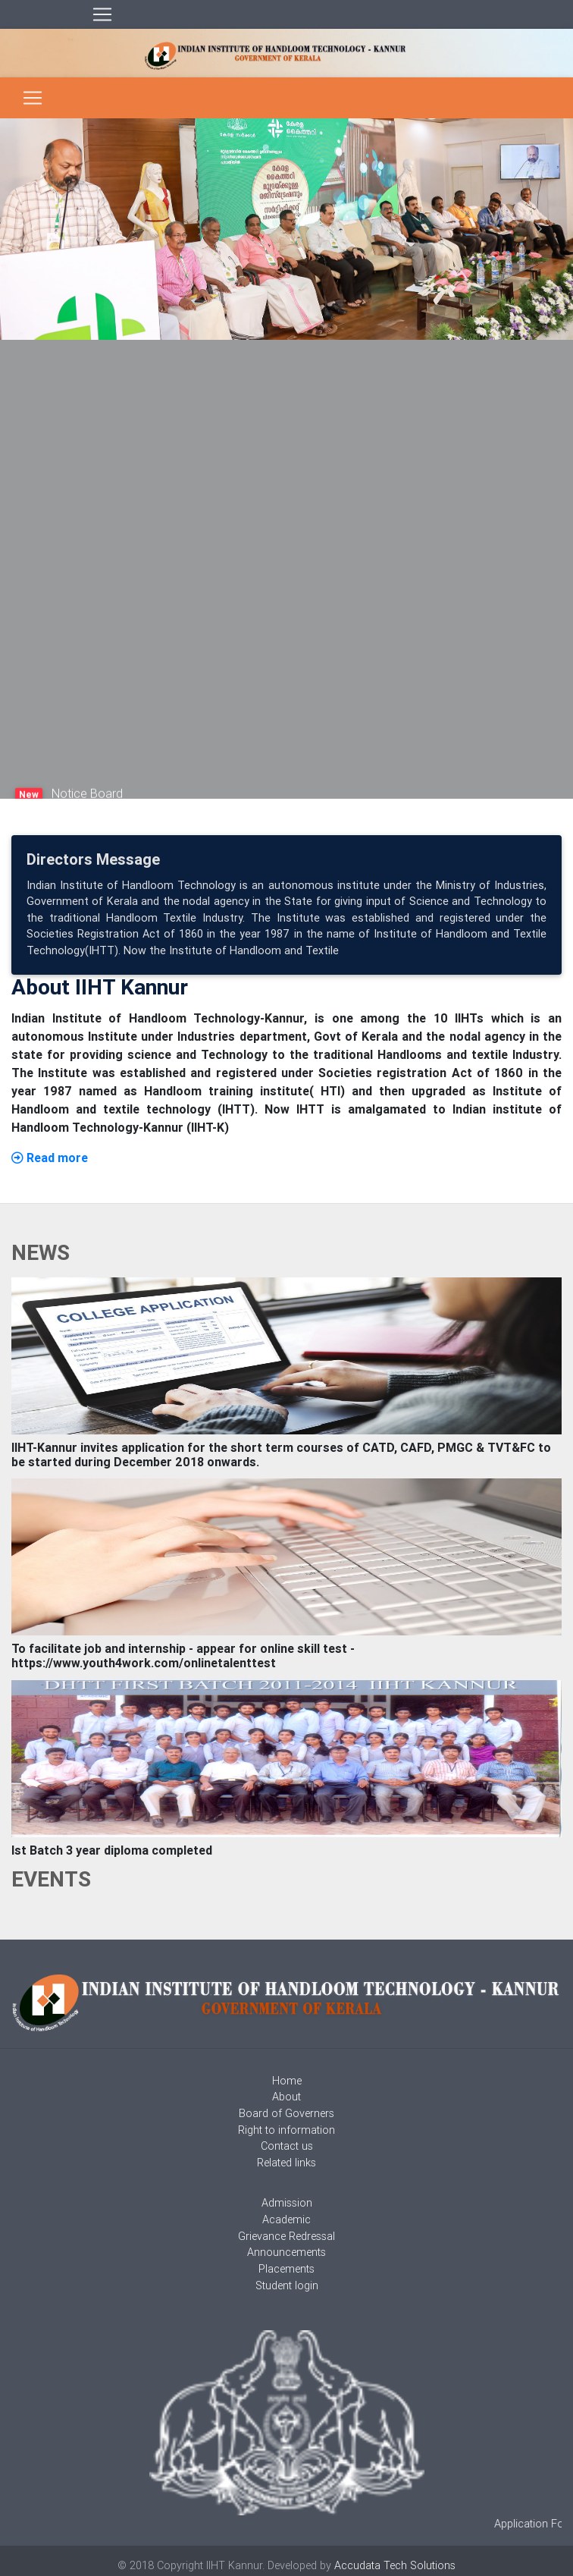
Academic (286, 2219)
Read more (49, 1157)
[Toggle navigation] (102, 14)
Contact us (287, 2146)
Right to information (286, 2130)
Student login (286, 2285)
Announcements (286, 2252)
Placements (286, 2269)
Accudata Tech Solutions (395, 2565)
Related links (286, 2162)
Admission (286, 2203)
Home (287, 2081)
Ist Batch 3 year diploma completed (111, 1850)
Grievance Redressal (286, 2236)
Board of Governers (286, 2113)
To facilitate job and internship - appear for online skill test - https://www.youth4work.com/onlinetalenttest (183, 1655)
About (286, 2096)
